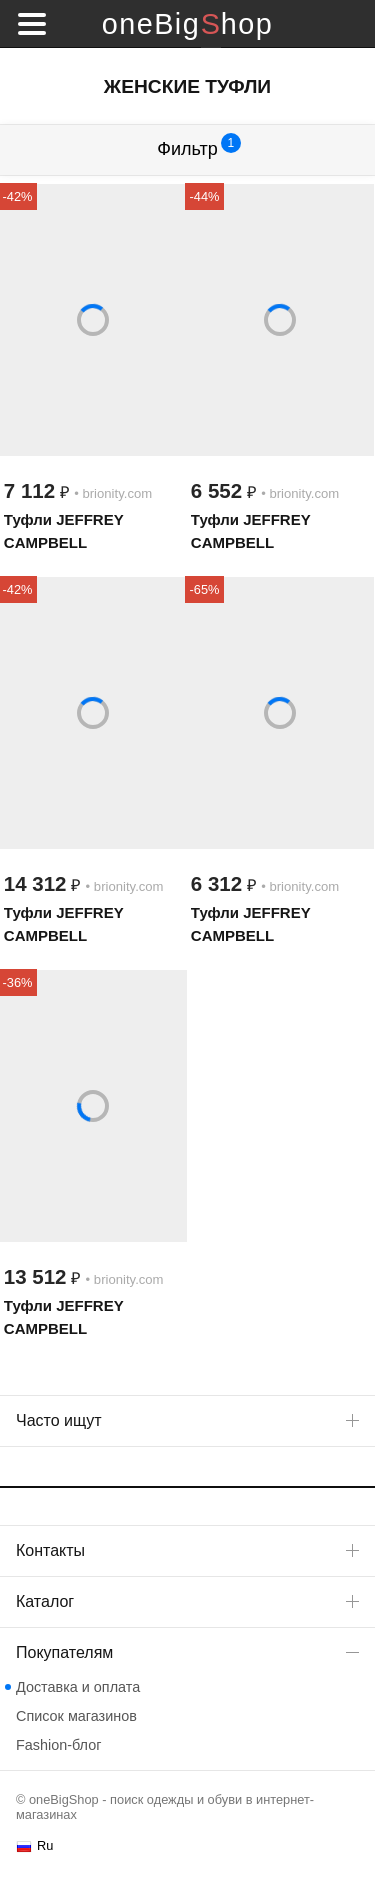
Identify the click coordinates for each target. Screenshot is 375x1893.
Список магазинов (76, 1716)
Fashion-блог (58, 1745)
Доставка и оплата (78, 1687)
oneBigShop (187, 24)
